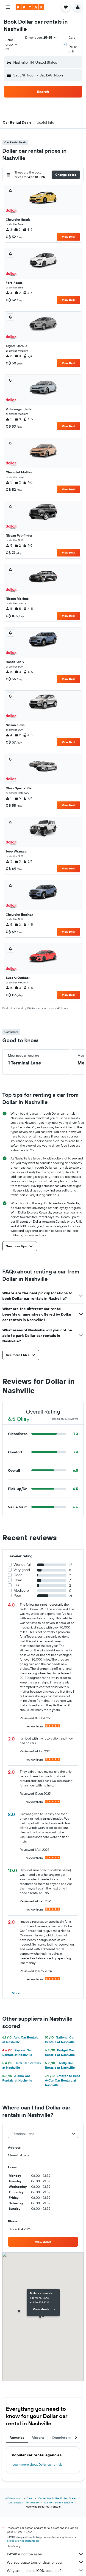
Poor (17, 1595)
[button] (8, 7)
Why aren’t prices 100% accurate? (45, 2570)
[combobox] (12, 44)
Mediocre (21, 1590)
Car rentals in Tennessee (23, 2502)
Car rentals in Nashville (58, 2502)
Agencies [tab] (17, 2437)
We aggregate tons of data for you (45, 2562)
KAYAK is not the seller (45, 2554)
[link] (43, 2242)
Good (18, 1575)
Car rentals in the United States (57, 2498)
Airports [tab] (38, 2437)
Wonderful (22, 1564)
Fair (16, 1585)
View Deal (68, 236)
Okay (18, 1580)
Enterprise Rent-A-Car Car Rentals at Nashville (63, 2080)
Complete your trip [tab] (67, 2437)
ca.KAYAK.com (12, 2498)
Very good (22, 1570)
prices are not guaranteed (23, 2540)
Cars (30, 2498)
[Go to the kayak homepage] (30, 7)
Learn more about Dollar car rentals (37, 2464)
